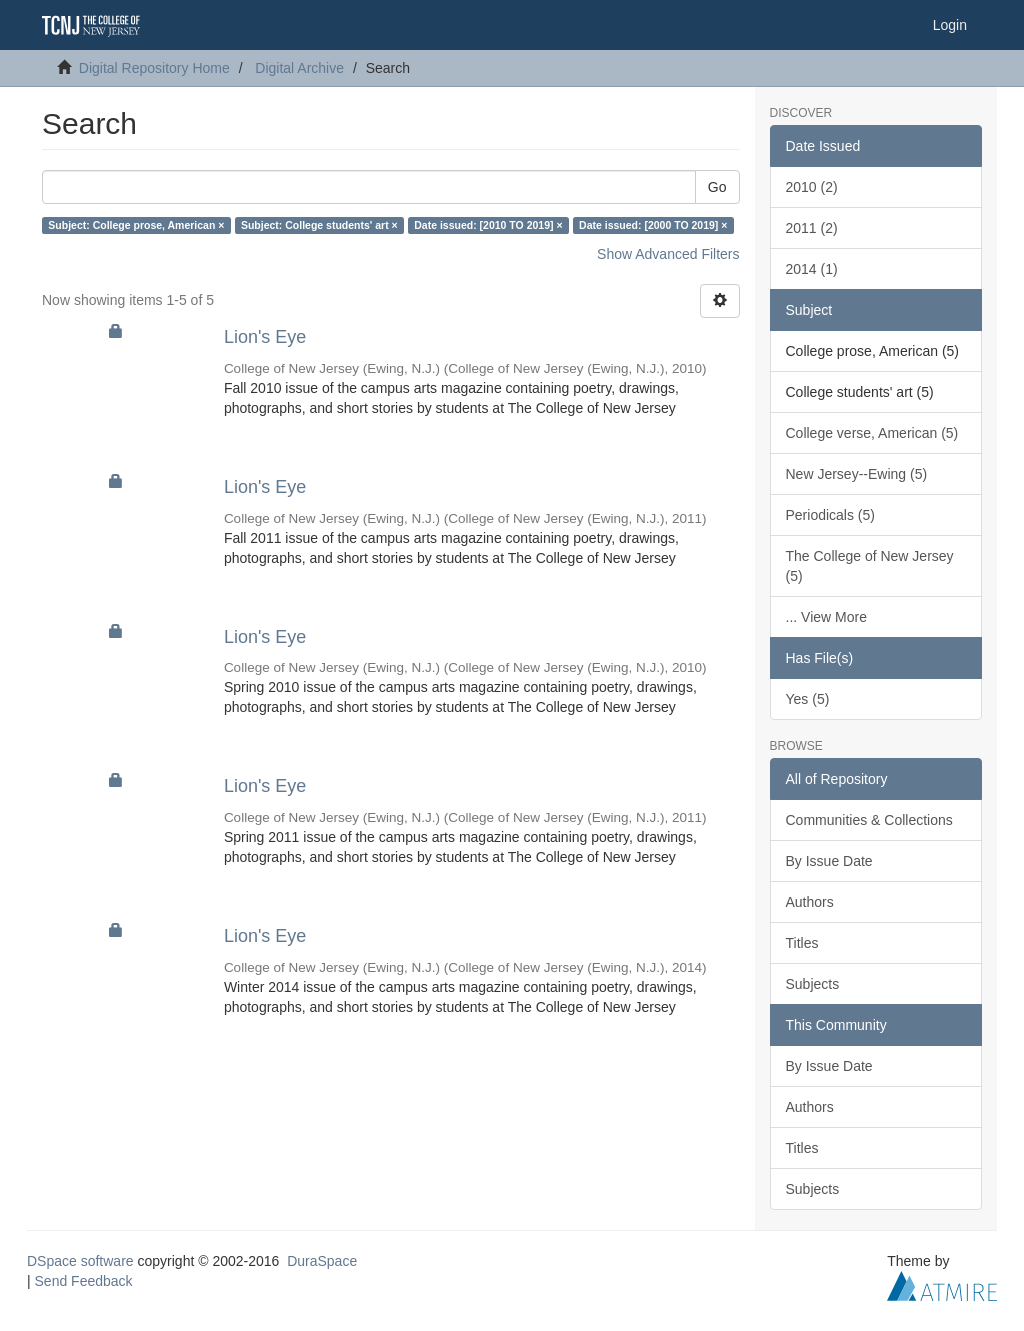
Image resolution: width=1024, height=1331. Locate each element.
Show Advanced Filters (668, 254)
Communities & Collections (869, 820)
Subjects (813, 984)
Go (717, 187)
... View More (826, 617)
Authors (810, 902)
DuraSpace (322, 1261)
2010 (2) (812, 187)
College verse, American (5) (872, 433)
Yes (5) (808, 699)
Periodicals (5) (830, 515)
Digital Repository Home (154, 68)
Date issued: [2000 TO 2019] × (653, 225)
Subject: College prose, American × (136, 225)
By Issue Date (829, 861)
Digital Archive (299, 68)
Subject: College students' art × (319, 225)
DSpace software (80, 1261)
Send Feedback (84, 1281)
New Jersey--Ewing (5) (857, 474)
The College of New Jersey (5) (870, 566)
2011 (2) (812, 228)
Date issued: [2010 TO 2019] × (488, 225)
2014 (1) (812, 269)
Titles (802, 943)
